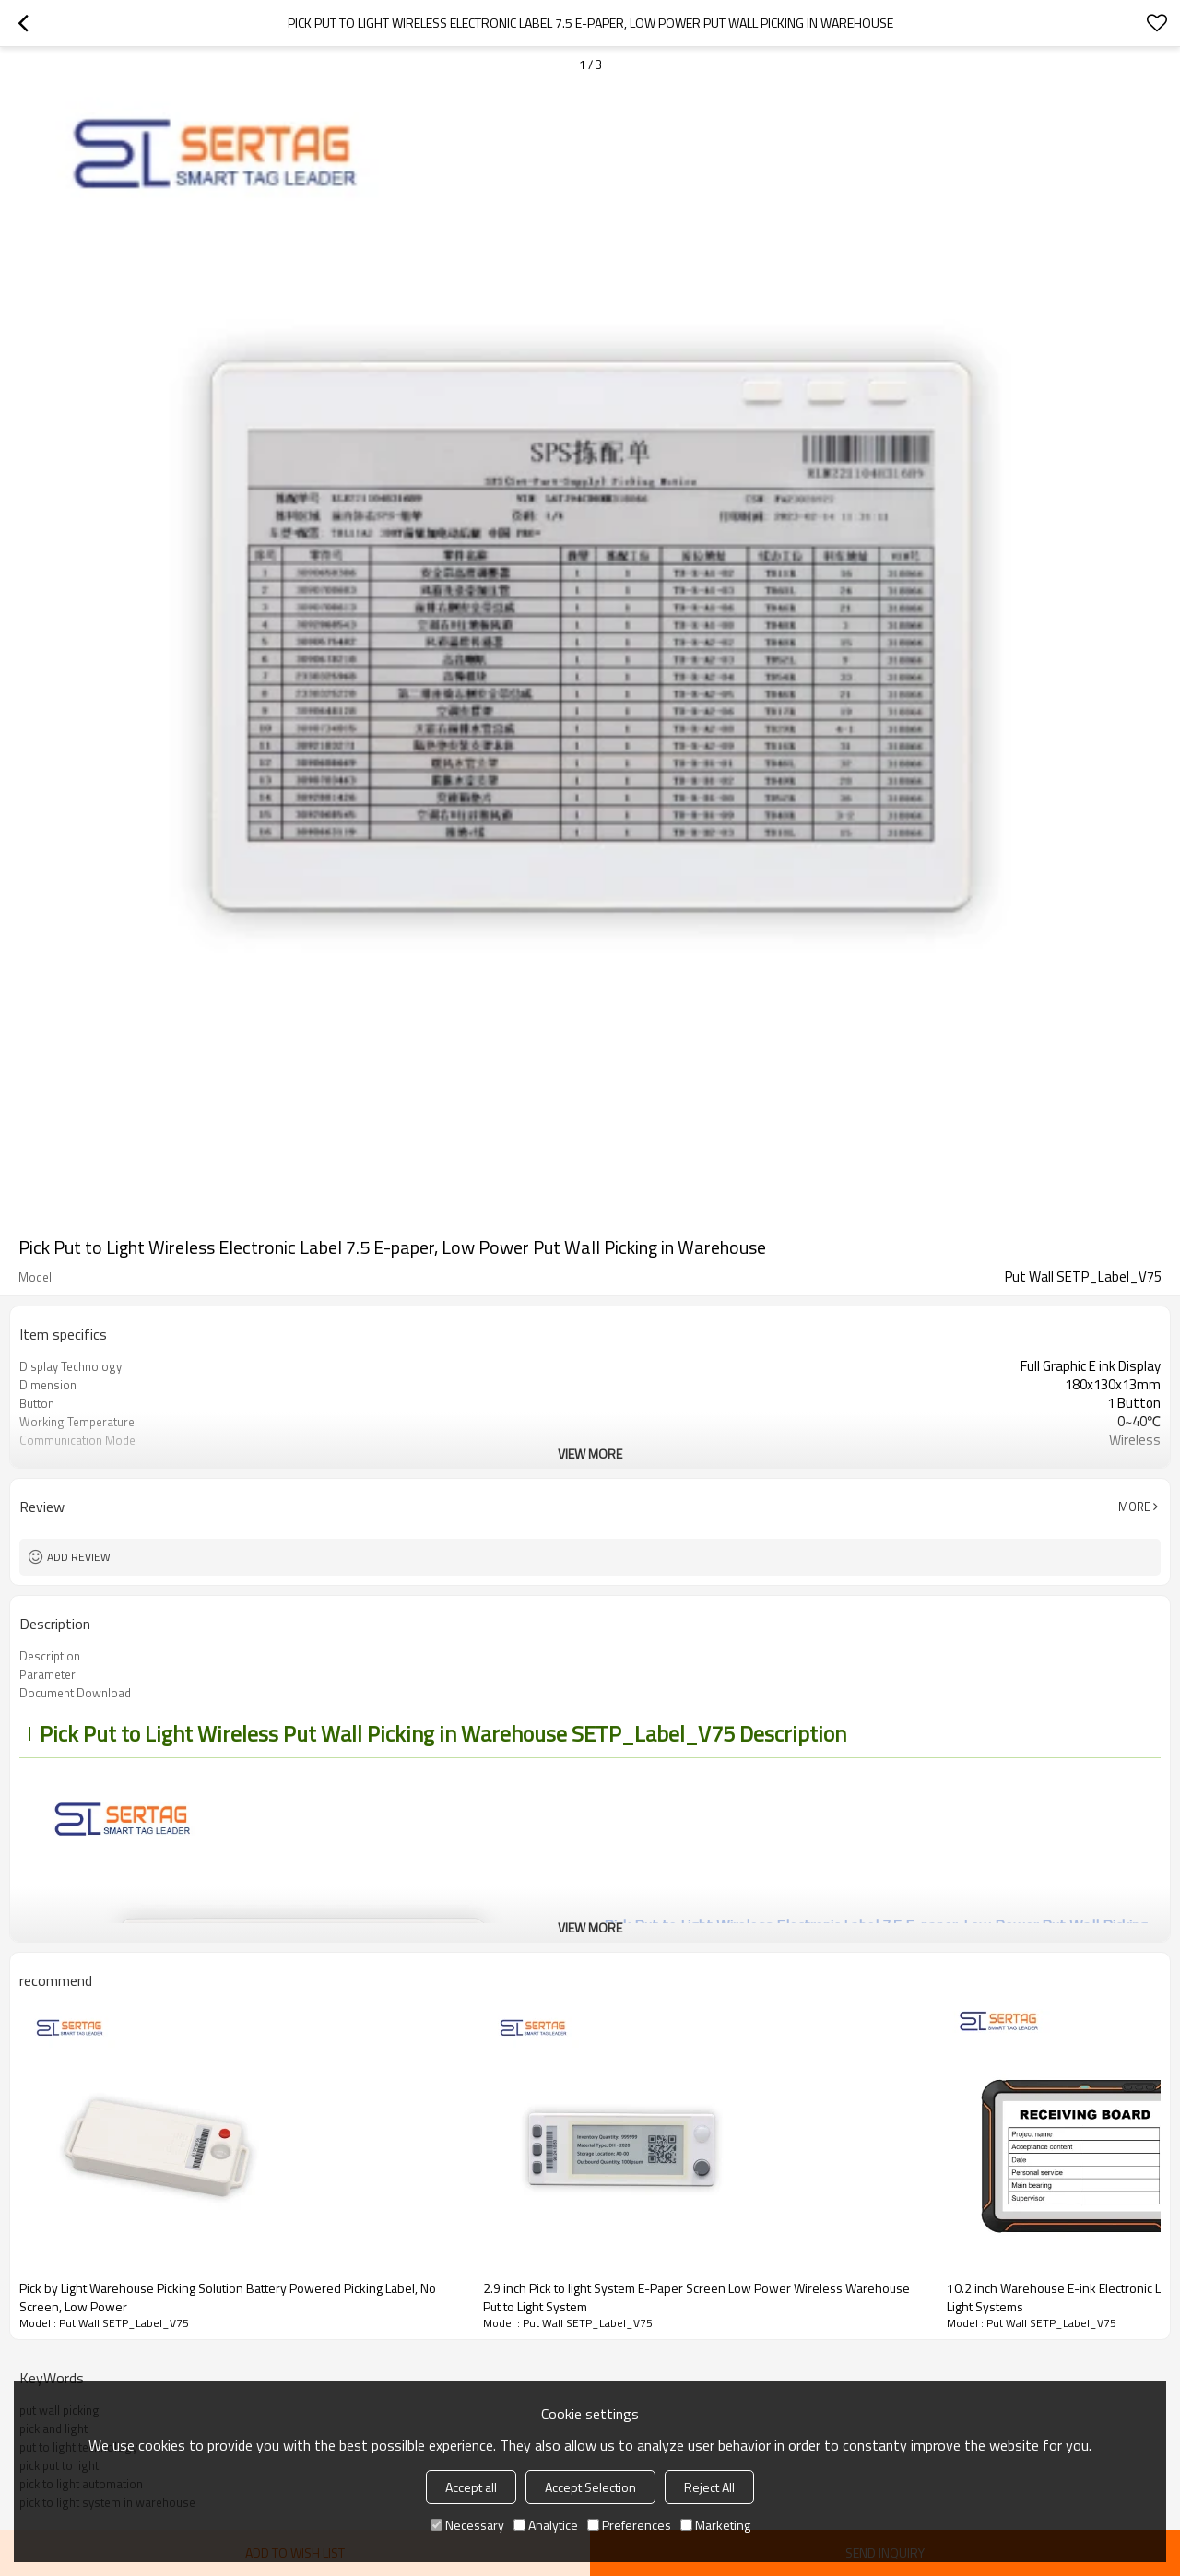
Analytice (545, 2525)
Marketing (715, 2525)
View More (590, 1453)
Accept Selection (590, 2487)
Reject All (709, 2487)
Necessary (467, 2525)
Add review (79, 1557)
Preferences (629, 2525)
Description (49, 1656)
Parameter (47, 1674)
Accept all (471, 2487)
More (1134, 1506)
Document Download (75, 1693)
